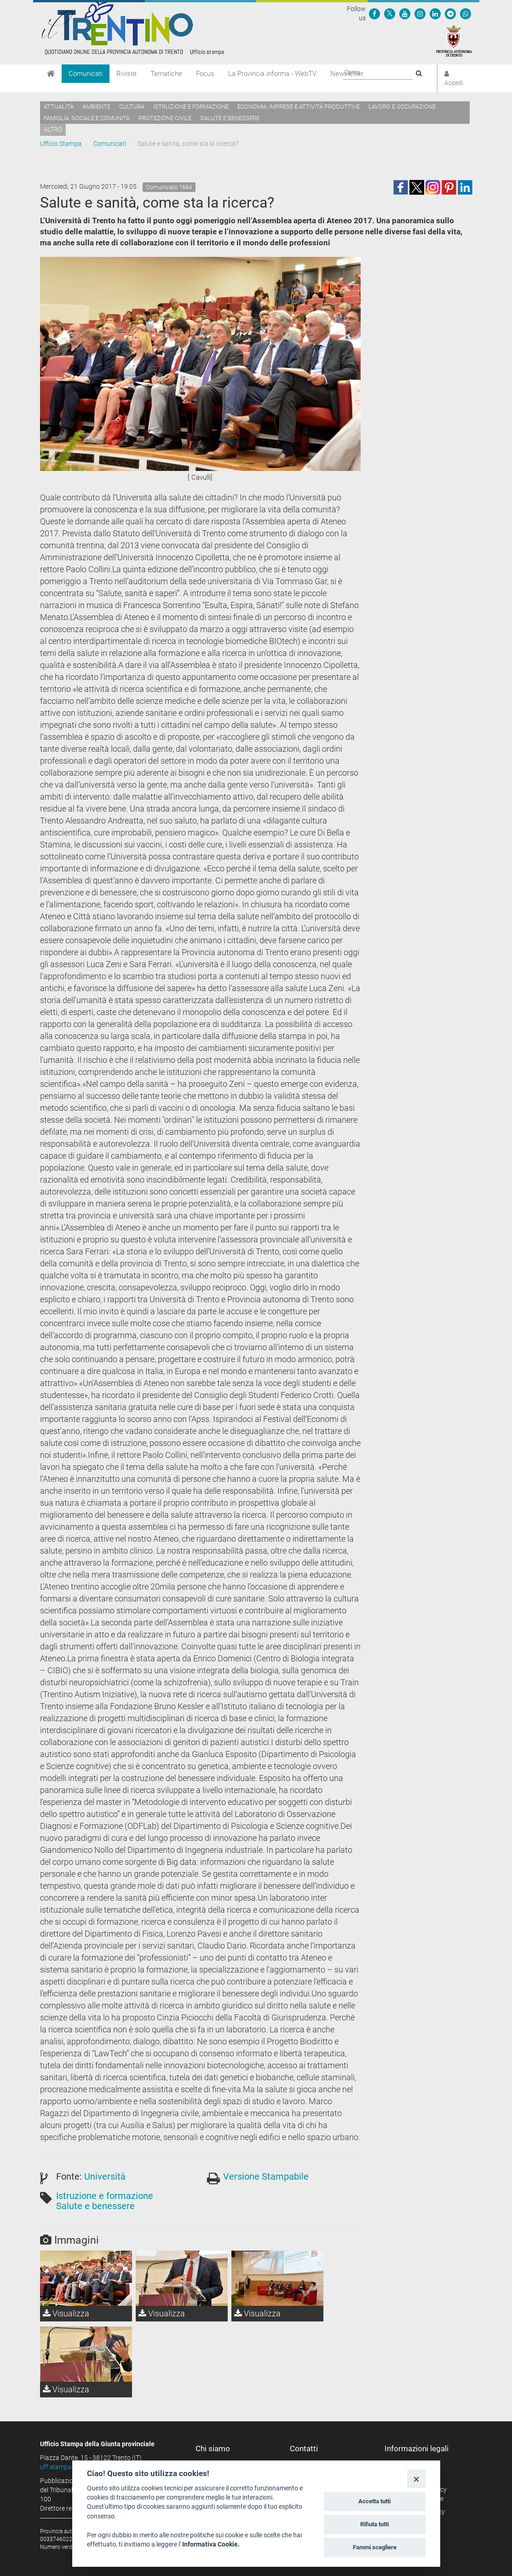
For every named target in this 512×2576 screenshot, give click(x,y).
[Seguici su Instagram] (420, 13)
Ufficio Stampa (61, 143)
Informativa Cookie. (211, 2544)
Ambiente (96, 106)
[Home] (51, 73)
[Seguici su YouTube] (404, 13)
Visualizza (66, 2313)
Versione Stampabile (266, 2176)
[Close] (416, 2479)
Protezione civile (164, 118)
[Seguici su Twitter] (389, 13)
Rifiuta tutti (374, 2524)
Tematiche (166, 74)
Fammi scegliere (375, 2547)
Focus (205, 74)
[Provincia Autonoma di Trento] (454, 40)
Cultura (131, 106)
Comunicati (86, 74)
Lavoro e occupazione (402, 106)
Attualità (59, 106)
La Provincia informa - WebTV (272, 74)
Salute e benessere (229, 118)
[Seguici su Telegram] (450, 13)
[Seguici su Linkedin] (435, 13)
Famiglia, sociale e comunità (87, 118)
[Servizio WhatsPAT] (465, 13)
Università (105, 2176)
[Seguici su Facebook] (374, 13)
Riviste (126, 74)
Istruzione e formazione (191, 106)
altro (53, 129)
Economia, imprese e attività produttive (298, 106)
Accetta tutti (374, 2501)
